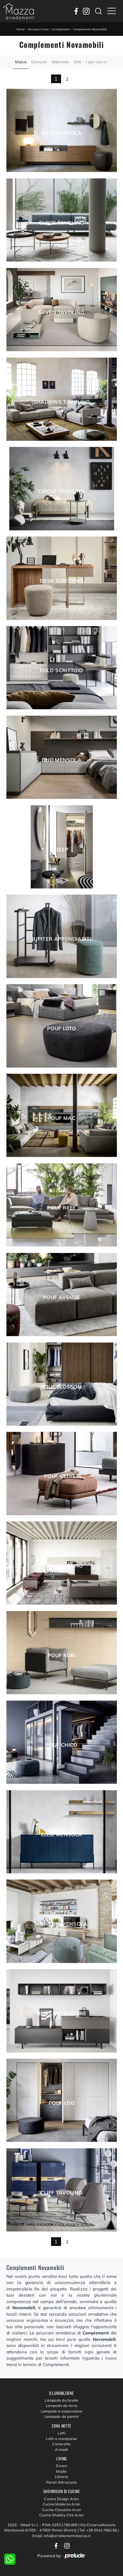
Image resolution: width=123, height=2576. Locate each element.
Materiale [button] (60, 61)
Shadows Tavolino (61, 402)
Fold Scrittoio (61, 670)
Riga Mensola (61, 133)
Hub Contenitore (61, 2013)
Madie (61, 2471)
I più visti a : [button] (97, 61)
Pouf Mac (61, 1118)
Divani (61, 2465)
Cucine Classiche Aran (61, 2509)
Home (20, 29)
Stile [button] (77, 61)
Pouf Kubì (61, 1655)
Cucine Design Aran (61, 2498)
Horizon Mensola (61, 1924)
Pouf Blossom (61, 1387)
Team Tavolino (61, 1566)
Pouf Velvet (61, 1476)
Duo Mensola (61, 760)
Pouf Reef (61, 1208)
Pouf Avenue (61, 1297)
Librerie (61, 2476)
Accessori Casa (38, 29)
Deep (61, 850)
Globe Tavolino (61, 223)
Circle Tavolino (61, 491)
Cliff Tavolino (61, 2193)
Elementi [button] (39, 61)
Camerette (61, 2444)
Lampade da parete (61, 2416)
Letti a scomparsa (61, 2438)
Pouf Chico (61, 1745)
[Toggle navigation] (111, 11)
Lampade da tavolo (61, 2400)
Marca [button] (20, 61)
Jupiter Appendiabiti (61, 939)
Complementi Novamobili (90, 29)
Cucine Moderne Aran (62, 2504)
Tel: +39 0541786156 (98, 2530)
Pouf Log (61, 2103)
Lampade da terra (61, 2405)
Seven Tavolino (61, 312)
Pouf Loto (61, 1029)
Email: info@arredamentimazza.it (61, 2535)
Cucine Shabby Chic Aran (61, 2515)
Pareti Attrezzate (61, 2482)
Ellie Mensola (61, 1835)
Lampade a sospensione (61, 2411)
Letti (61, 2433)
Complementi (61, 29)
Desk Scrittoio (61, 581)
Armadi (61, 2449)
